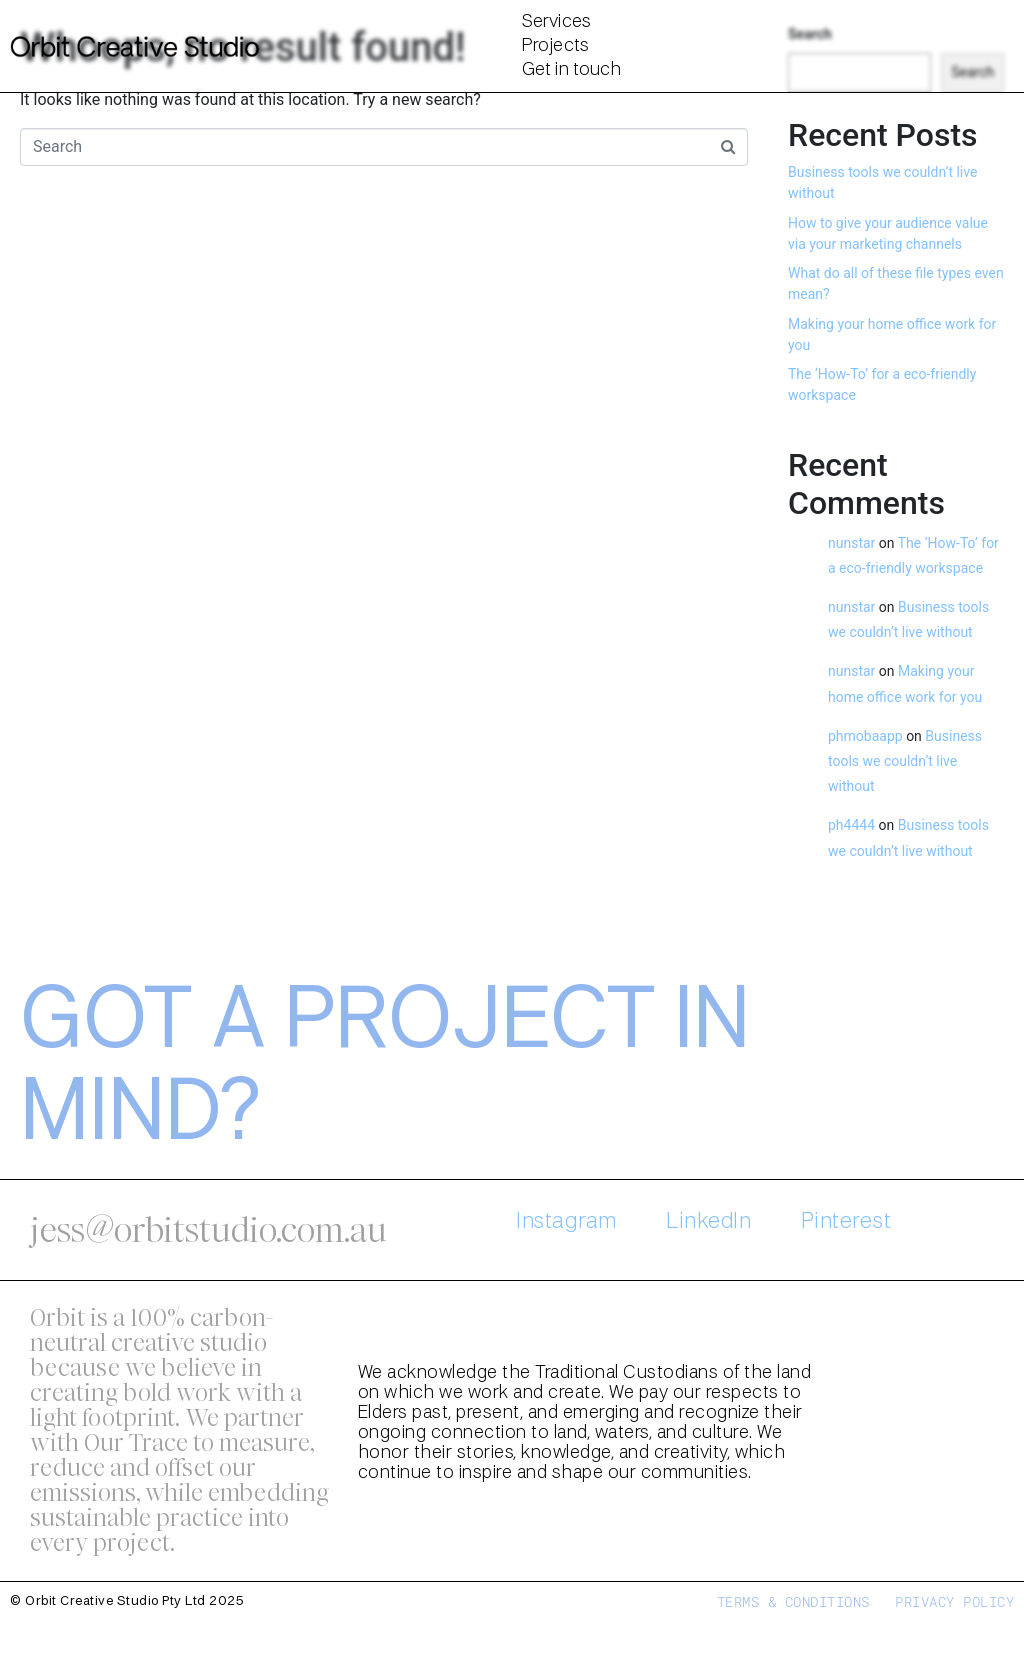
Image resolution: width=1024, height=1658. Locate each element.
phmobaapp (865, 736)
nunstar (851, 543)
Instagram (566, 1222)
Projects (555, 46)
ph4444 (851, 825)
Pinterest (846, 1222)
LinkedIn (708, 1222)
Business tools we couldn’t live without (905, 761)
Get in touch (571, 70)
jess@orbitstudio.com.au (208, 1230)
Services (556, 22)
